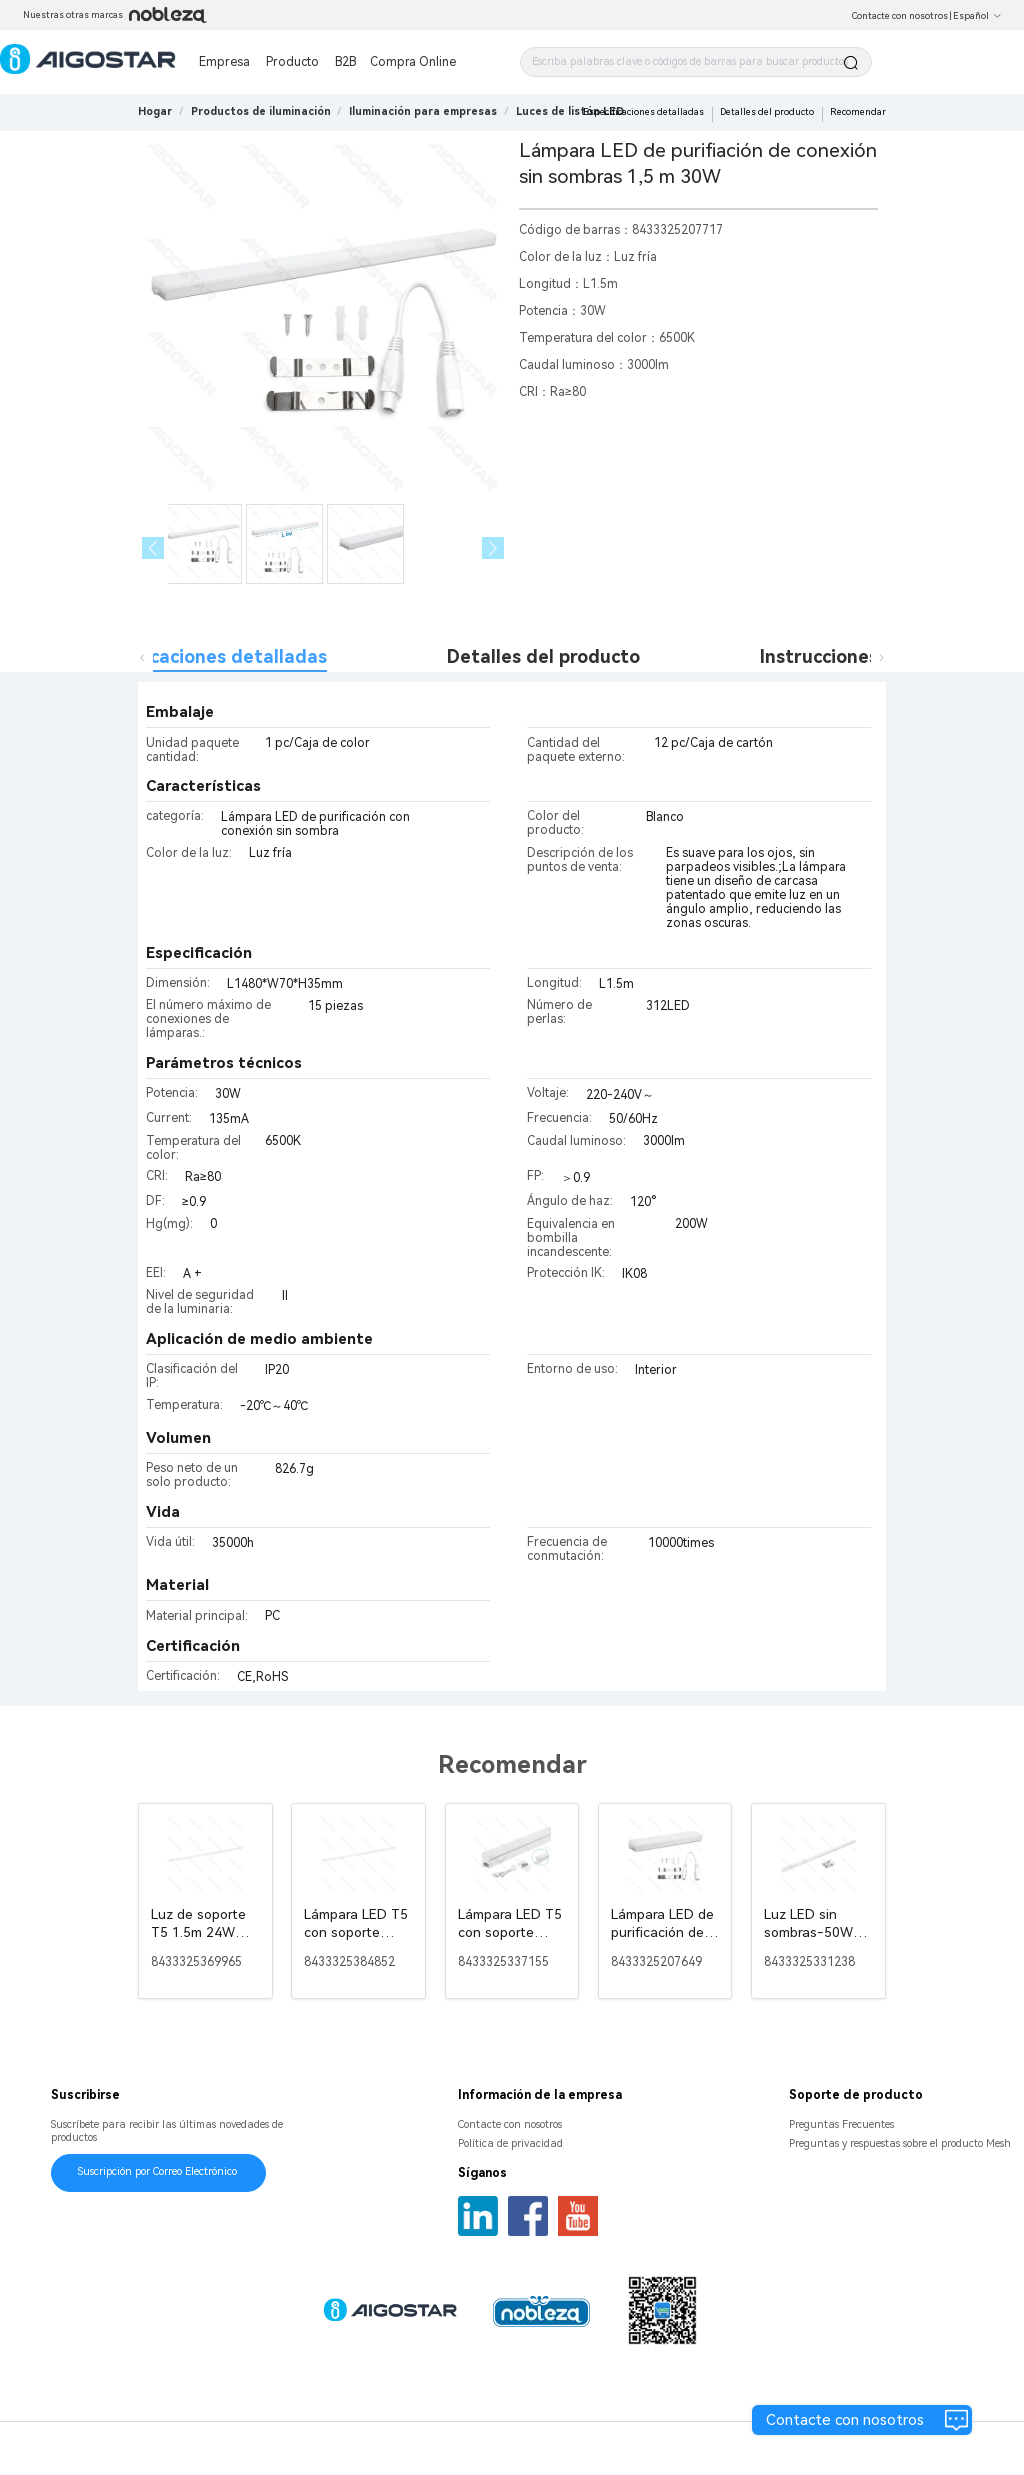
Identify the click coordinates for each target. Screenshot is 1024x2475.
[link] (261, 111)
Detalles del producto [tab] (543, 656)
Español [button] (977, 16)
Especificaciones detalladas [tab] (204, 656)
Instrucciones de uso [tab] (851, 656)
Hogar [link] (155, 111)
